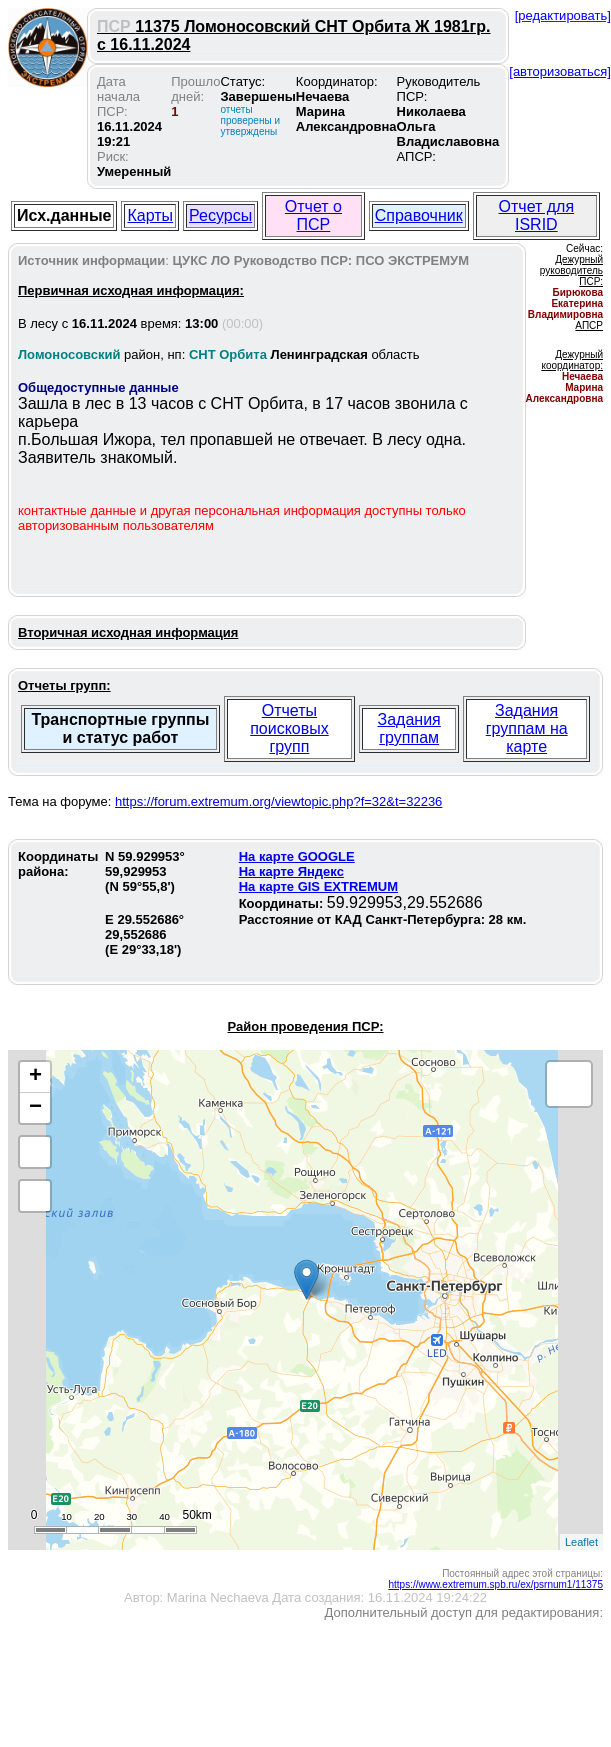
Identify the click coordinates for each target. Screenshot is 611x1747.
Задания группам (409, 728)
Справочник (419, 215)
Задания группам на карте (527, 728)
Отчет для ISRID (537, 215)
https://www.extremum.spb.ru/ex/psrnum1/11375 (495, 1584)
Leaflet (581, 1542)
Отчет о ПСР (313, 215)
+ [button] (35, 1077)
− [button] (35, 1108)
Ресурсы (220, 215)
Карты (150, 215)
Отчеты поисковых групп (289, 728)
